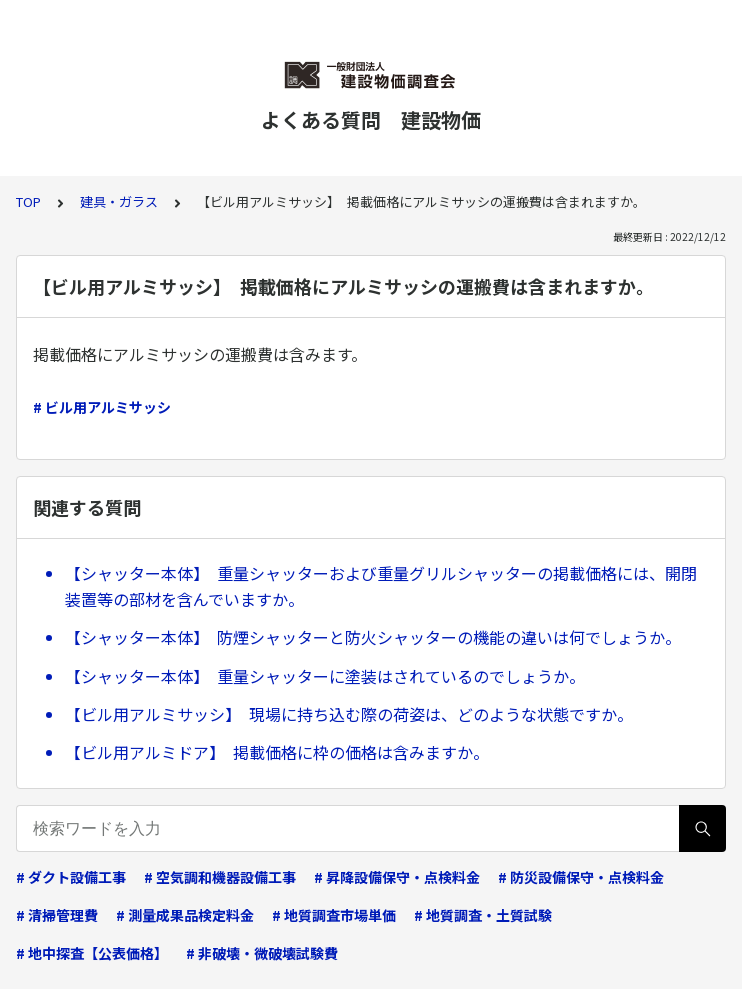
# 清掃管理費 (57, 915)
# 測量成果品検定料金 (185, 915)
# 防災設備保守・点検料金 (581, 877)
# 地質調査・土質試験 (483, 915)
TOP (28, 201)
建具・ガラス (119, 201)
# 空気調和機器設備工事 (220, 877)
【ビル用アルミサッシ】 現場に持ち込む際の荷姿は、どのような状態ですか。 (349, 714)
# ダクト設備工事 (71, 877)
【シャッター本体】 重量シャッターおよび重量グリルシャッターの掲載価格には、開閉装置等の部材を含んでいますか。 (381, 586)
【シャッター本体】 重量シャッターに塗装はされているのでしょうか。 (325, 676)
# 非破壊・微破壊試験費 (262, 953)
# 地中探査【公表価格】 (92, 953)
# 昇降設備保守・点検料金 (397, 877)
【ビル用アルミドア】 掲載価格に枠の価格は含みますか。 (277, 752)
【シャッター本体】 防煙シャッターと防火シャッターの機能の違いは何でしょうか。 (373, 637)
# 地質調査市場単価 (334, 915)
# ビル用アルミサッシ (102, 407)
